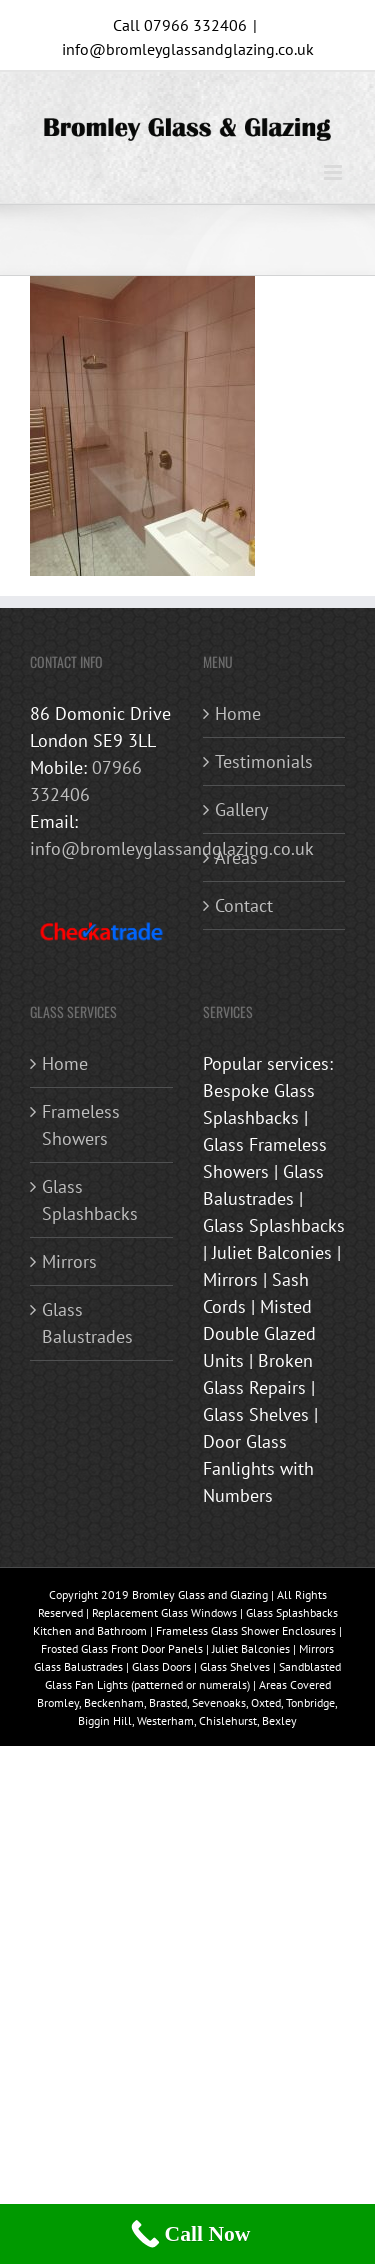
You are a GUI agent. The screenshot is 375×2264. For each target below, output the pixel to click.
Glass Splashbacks (90, 1200)
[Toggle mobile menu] (334, 172)
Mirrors (69, 1261)
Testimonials (264, 761)
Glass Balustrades (87, 1323)
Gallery (241, 809)
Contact (244, 905)
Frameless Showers (81, 1125)
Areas (236, 857)
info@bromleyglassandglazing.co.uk (188, 49)
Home (238, 713)
